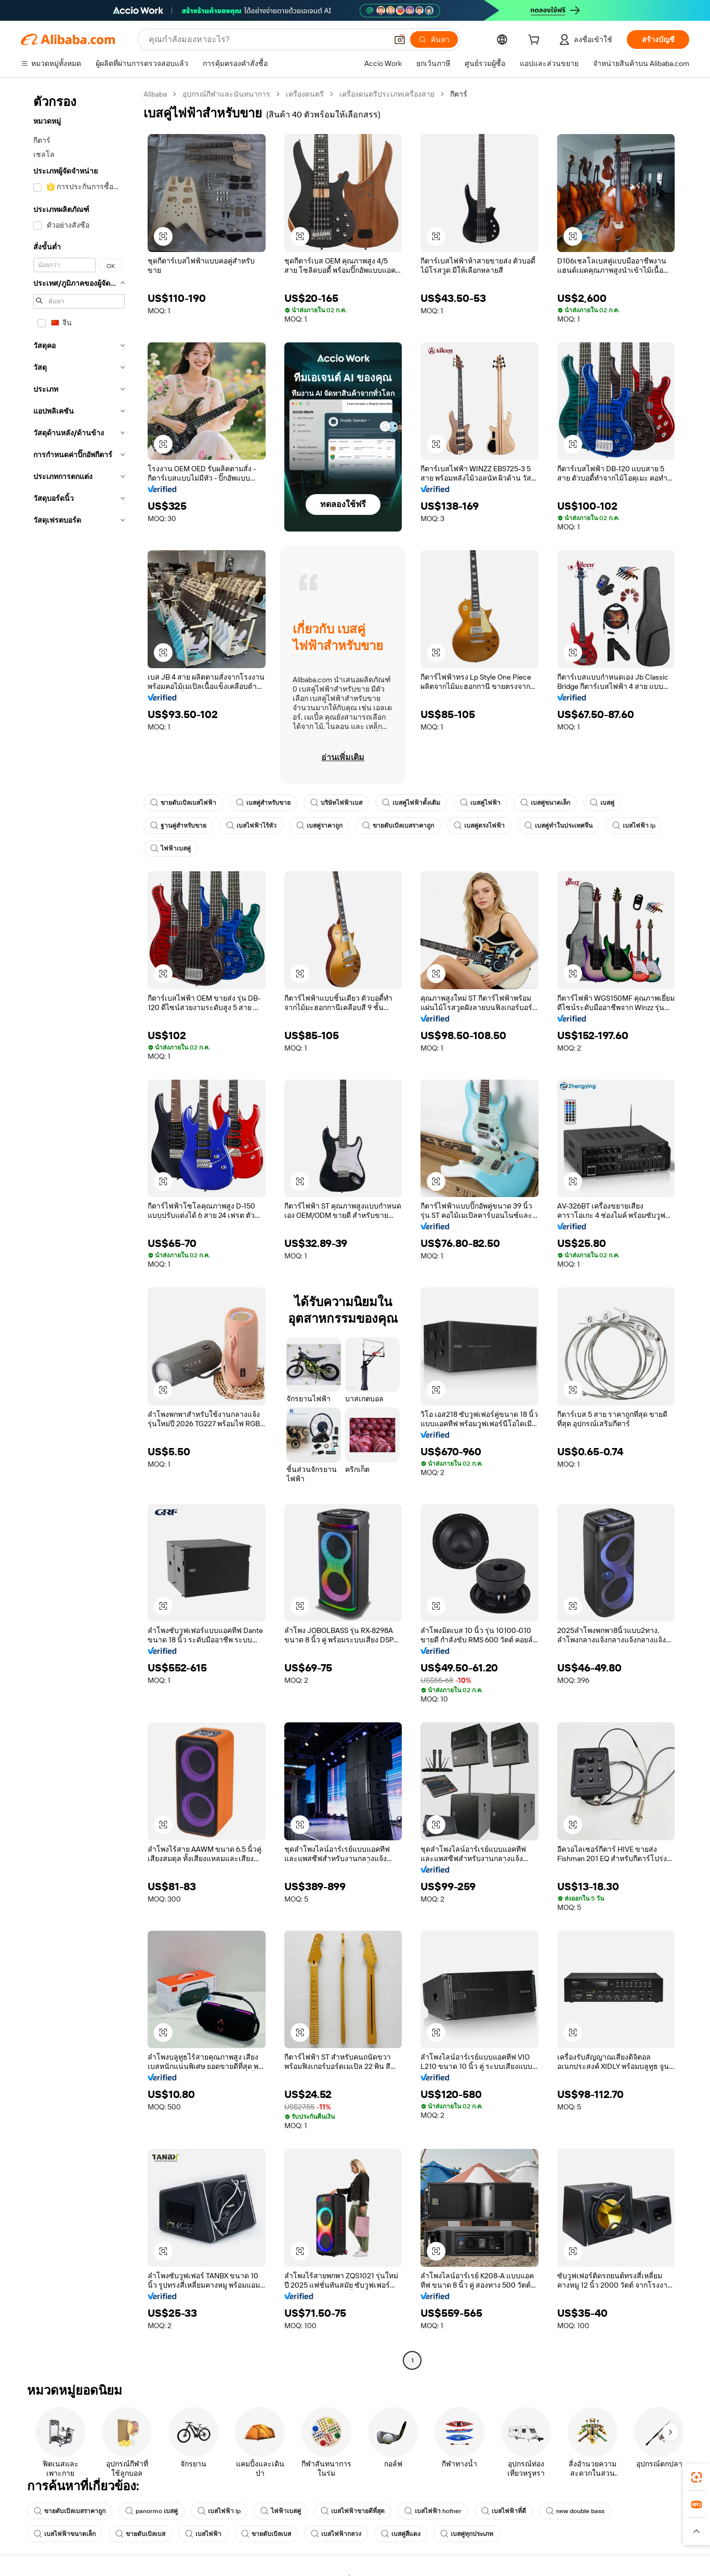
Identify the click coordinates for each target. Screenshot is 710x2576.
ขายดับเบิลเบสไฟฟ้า (183, 803)
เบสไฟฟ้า (203, 2534)
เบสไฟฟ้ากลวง (336, 2534)
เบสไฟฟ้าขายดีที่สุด (353, 2511)
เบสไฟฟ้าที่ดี (503, 2511)
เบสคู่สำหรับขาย (263, 803)
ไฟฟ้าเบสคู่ (170, 848)
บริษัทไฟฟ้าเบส (336, 803)
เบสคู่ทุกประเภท (466, 2534)
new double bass (575, 2511)
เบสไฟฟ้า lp (633, 825)
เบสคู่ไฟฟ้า (480, 803)
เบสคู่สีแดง (400, 2534)
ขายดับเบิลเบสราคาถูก (398, 825)
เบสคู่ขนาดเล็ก (545, 803)
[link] (696, 2477)
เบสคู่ (602, 803)
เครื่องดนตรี (305, 94)
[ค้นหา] (434, 39)
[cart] (536, 41)
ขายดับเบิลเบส (140, 2534)
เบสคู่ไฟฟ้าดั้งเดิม (411, 803)
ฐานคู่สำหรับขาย (178, 825)
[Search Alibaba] (267, 39)
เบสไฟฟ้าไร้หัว (251, 825)
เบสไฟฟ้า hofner (433, 2511)
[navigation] (79, 1228)
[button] (399, 39)
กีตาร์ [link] (458, 94)
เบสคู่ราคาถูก (319, 825)
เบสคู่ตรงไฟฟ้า (479, 825)
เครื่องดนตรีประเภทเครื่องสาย (387, 94)
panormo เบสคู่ (151, 2511)
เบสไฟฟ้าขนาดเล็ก (65, 2534)
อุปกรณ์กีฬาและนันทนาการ (226, 94)
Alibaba (155, 94)
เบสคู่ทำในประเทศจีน (558, 825)
